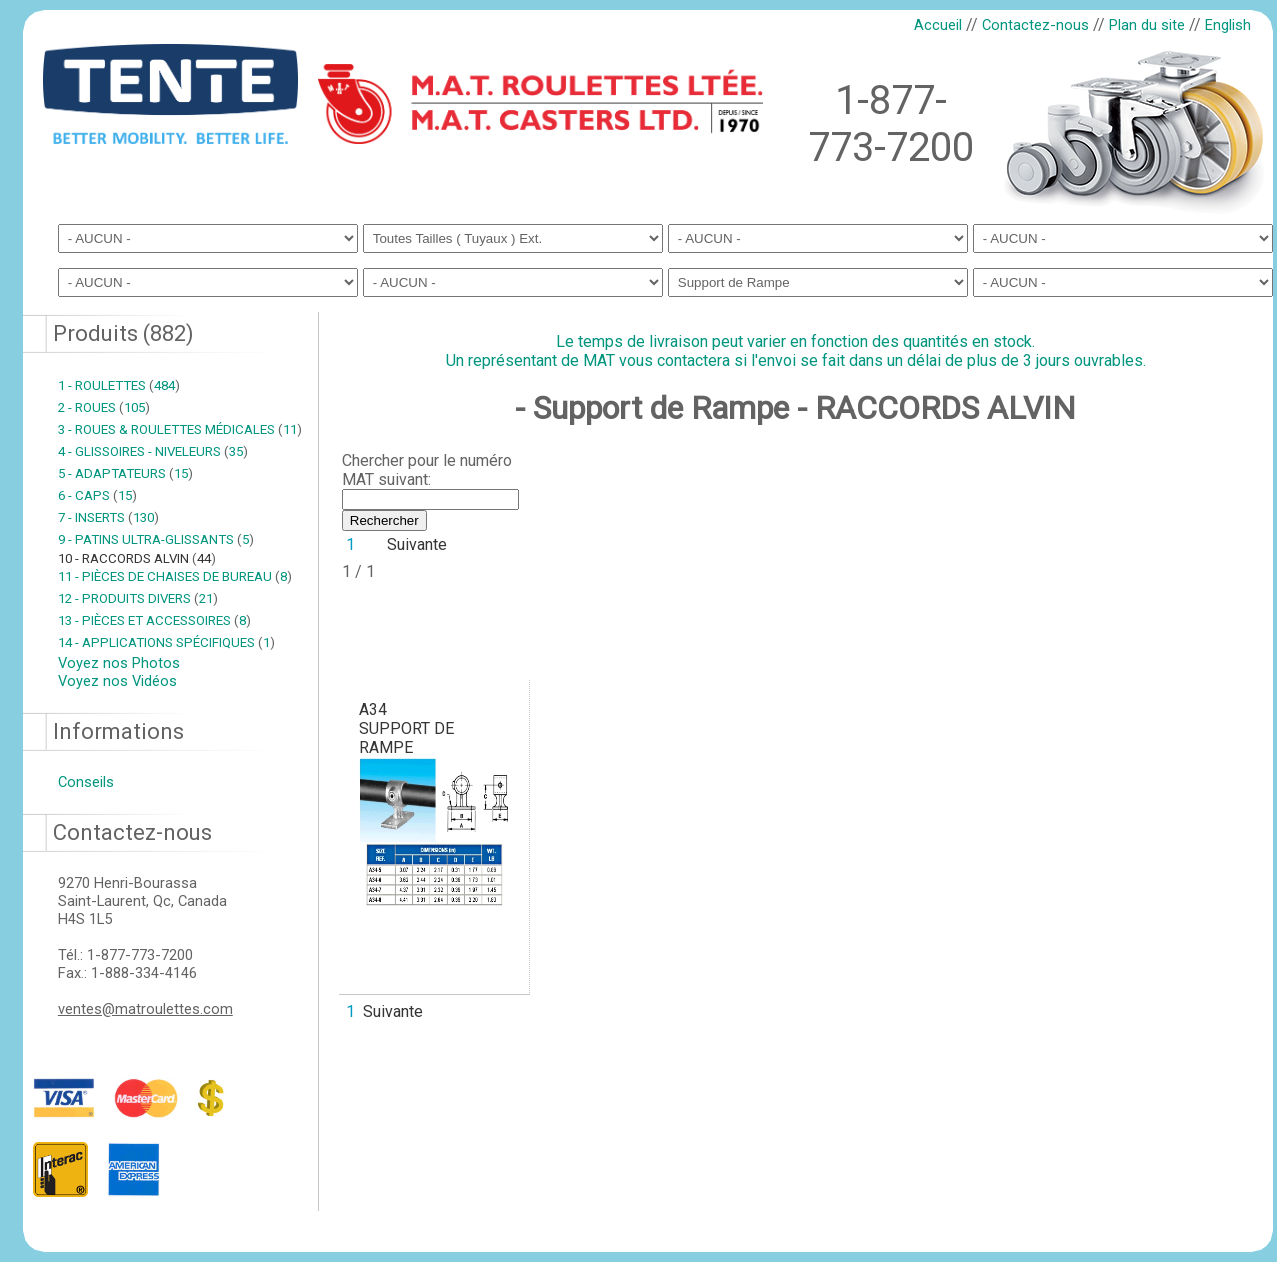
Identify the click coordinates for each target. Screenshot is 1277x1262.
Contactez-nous (1035, 25)
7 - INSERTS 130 (108, 517)
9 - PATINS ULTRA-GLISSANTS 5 (156, 539)
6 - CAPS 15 (97, 495)
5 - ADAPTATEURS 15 (125, 473)
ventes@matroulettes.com (145, 1009)
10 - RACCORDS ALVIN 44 (137, 558)
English (1228, 25)
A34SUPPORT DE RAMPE (406, 728)
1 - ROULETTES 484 (119, 385)
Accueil (938, 25)
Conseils (86, 782)
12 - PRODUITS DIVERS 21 (138, 598)
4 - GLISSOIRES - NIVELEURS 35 (153, 451)
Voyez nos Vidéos (117, 681)
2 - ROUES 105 (104, 407)
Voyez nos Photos (119, 663)
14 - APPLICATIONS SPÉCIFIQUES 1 (166, 642)
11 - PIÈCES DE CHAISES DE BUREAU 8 (175, 576)
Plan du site (1147, 25)
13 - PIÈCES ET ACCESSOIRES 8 (154, 620)
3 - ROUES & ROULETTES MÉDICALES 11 (180, 429)
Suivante (417, 544)
